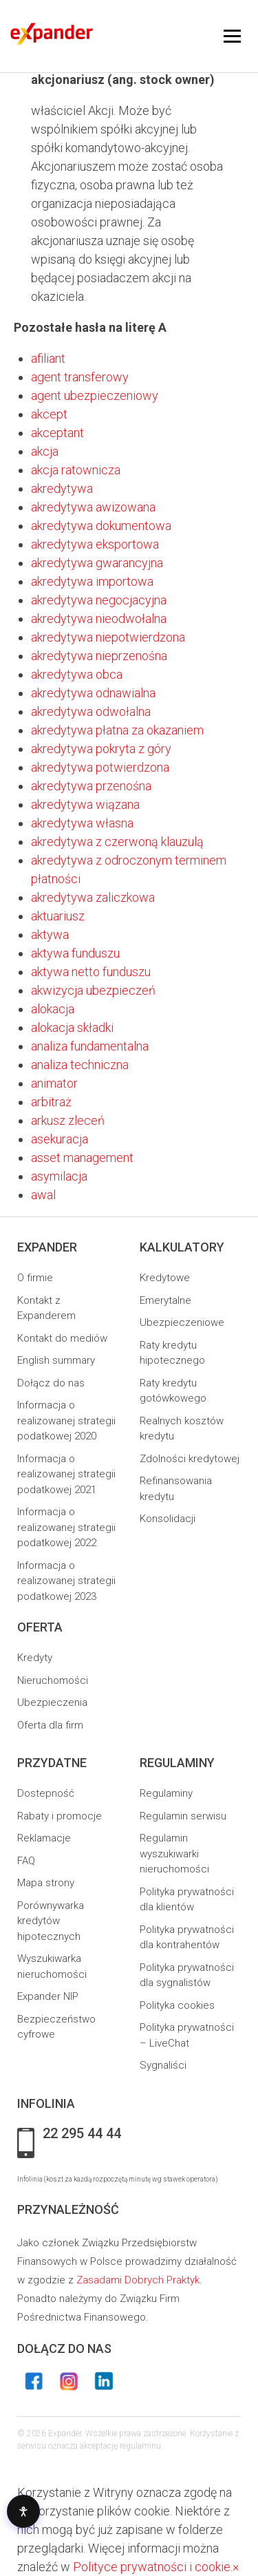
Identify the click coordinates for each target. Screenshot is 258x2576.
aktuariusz (58, 916)
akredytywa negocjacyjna (98, 600)
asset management (82, 1157)
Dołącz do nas (51, 1383)
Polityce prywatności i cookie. (153, 2566)
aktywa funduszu (75, 953)
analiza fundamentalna (90, 1046)
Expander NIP (47, 1996)
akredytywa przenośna (91, 786)
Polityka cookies (177, 2005)
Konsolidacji (167, 1518)
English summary (56, 1360)
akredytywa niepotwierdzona (108, 637)
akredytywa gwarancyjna (97, 563)
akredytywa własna (82, 823)
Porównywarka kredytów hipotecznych (50, 1921)
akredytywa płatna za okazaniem (117, 730)
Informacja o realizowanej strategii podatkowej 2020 (66, 1420)
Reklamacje (44, 1838)
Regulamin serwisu (183, 1816)
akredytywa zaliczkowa (93, 897)
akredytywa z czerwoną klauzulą (117, 841)
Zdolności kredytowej (189, 1459)
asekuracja (59, 1139)
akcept (49, 414)
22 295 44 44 (82, 2134)
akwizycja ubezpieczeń (93, 990)
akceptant (57, 432)
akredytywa (62, 488)
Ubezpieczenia (52, 1702)
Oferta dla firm (50, 1725)
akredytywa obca (76, 674)
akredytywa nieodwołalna (98, 618)
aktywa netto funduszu (91, 971)
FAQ (26, 1861)
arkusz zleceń (68, 1120)
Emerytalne (165, 1300)
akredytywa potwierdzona (100, 767)
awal (43, 1194)
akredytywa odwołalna (91, 711)
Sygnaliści (163, 2065)
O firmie (35, 1277)
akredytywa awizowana (93, 507)
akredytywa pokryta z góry (101, 748)
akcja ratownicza (75, 470)
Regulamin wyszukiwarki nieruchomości (174, 1853)
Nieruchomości (52, 1680)
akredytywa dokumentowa (101, 525)
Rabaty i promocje (59, 1816)
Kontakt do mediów (62, 1338)
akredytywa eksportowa (95, 544)
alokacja (52, 1009)
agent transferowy (80, 377)
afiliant (48, 358)
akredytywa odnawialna (93, 693)
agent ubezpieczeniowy (94, 395)
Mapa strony (45, 1883)
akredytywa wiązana (85, 804)
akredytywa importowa (92, 581)
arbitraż (51, 1102)
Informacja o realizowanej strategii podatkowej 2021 (66, 1474)
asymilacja (59, 1176)
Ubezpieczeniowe (182, 1322)
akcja (44, 451)
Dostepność (45, 1793)
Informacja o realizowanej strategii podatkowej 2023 (66, 1581)
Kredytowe (165, 1277)
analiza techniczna (80, 1064)
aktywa (50, 934)
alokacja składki (72, 1027)
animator (54, 1083)
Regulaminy (166, 1793)
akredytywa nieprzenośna (99, 655)
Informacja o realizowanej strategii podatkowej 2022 (66, 1527)
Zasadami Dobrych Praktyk (138, 2280)
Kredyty (34, 1657)
